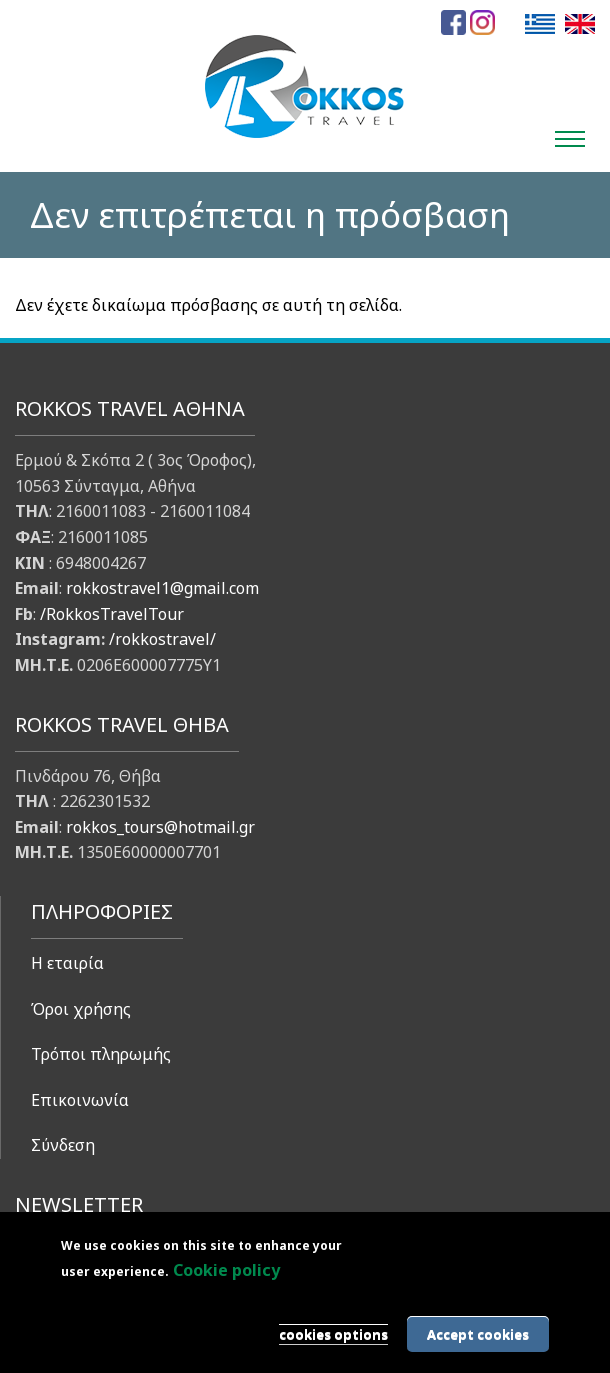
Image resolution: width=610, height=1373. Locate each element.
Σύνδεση (63, 1145)
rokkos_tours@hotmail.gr (160, 827)
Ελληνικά (540, 23)
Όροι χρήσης (81, 1009)
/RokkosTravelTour (112, 614)
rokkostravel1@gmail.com (162, 588)
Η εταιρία (67, 963)
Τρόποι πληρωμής (101, 1054)
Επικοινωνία (80, 1100)
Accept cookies (478, 1334)
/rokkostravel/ (162, 639)
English (580, 23)
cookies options (333, 1334)
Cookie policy (226, 1270)
